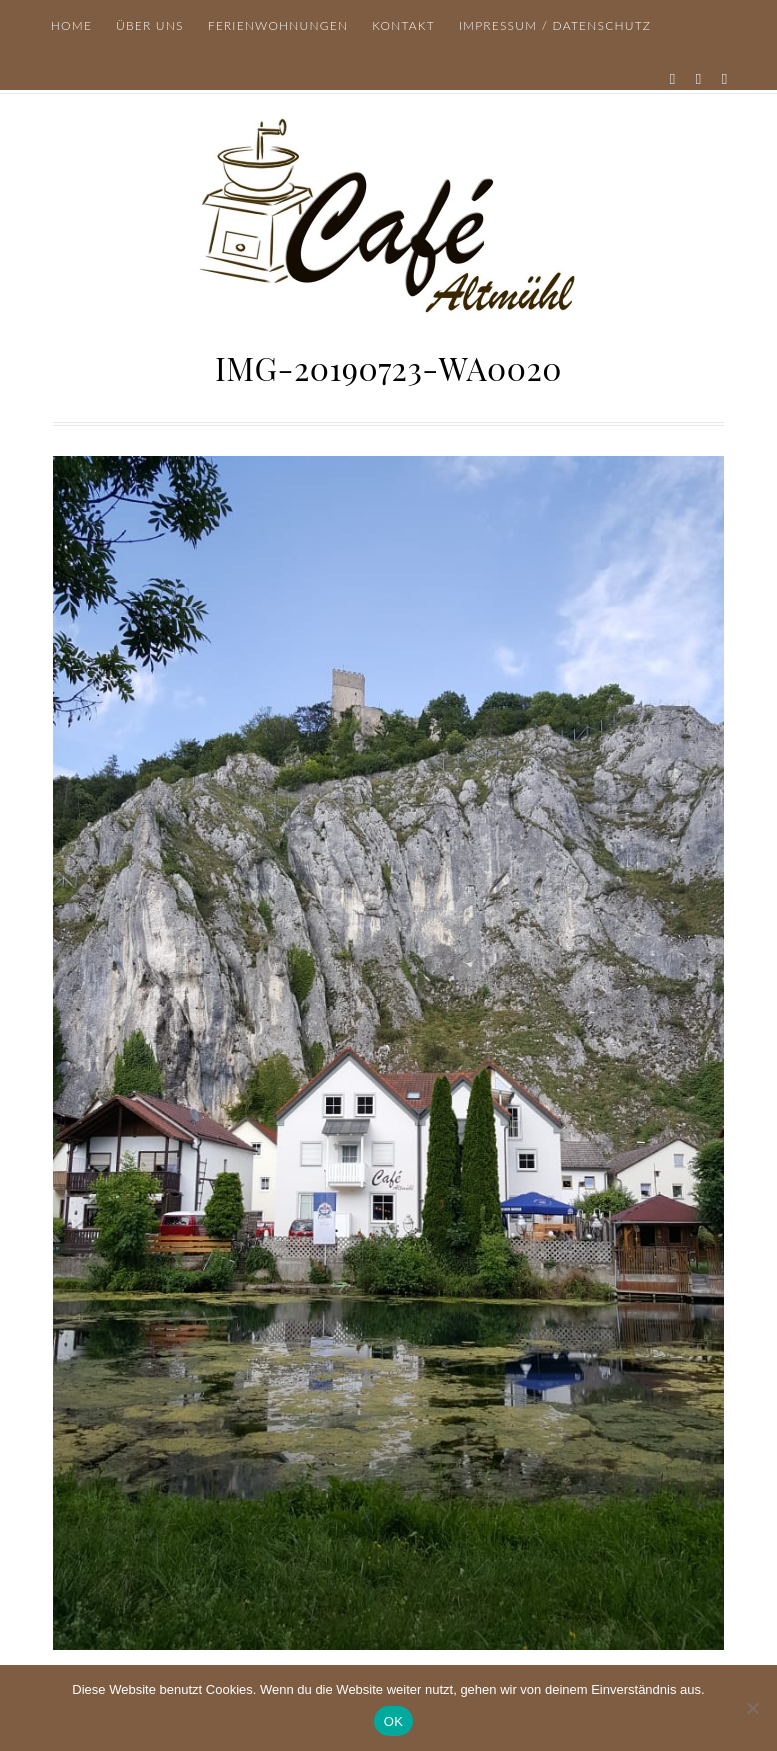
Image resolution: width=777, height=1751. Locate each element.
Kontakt (403, 25)
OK (393, 1721)
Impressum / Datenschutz (555, 25)
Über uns (150, 25)
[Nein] (752, 1708)
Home (71, 25)
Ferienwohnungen (278, 25)
